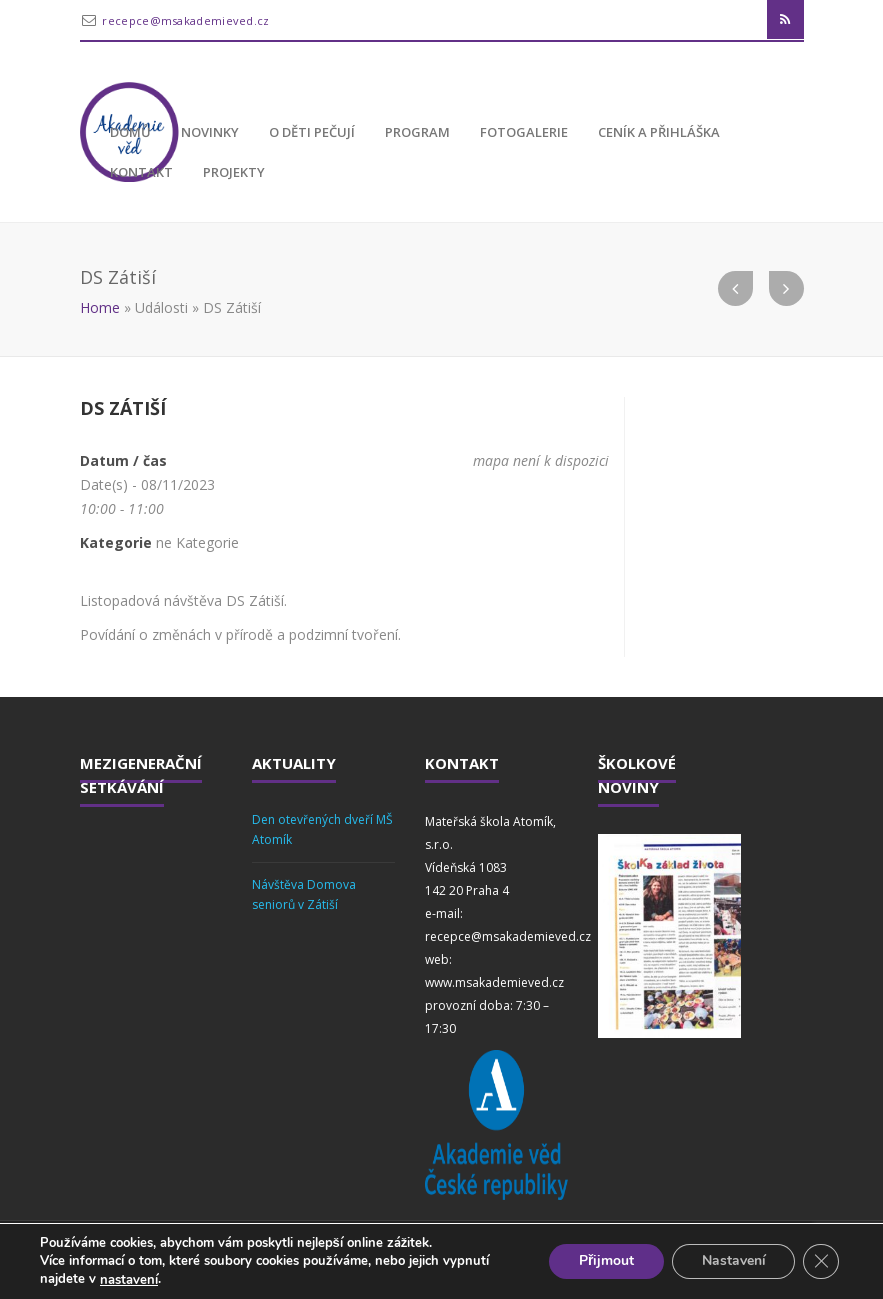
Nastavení (733, 1261)
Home (100, 307)
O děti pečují (312, 132)
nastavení (129, 1280)
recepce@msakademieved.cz (185, 20)
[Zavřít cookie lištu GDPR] (821, 1262)
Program (417, 132)
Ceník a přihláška (659, 132)
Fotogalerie (524, 132)
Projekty (234, 172)
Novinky (210, 132)
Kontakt (141, 172)
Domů (130, 132)
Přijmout (605, 1261)
